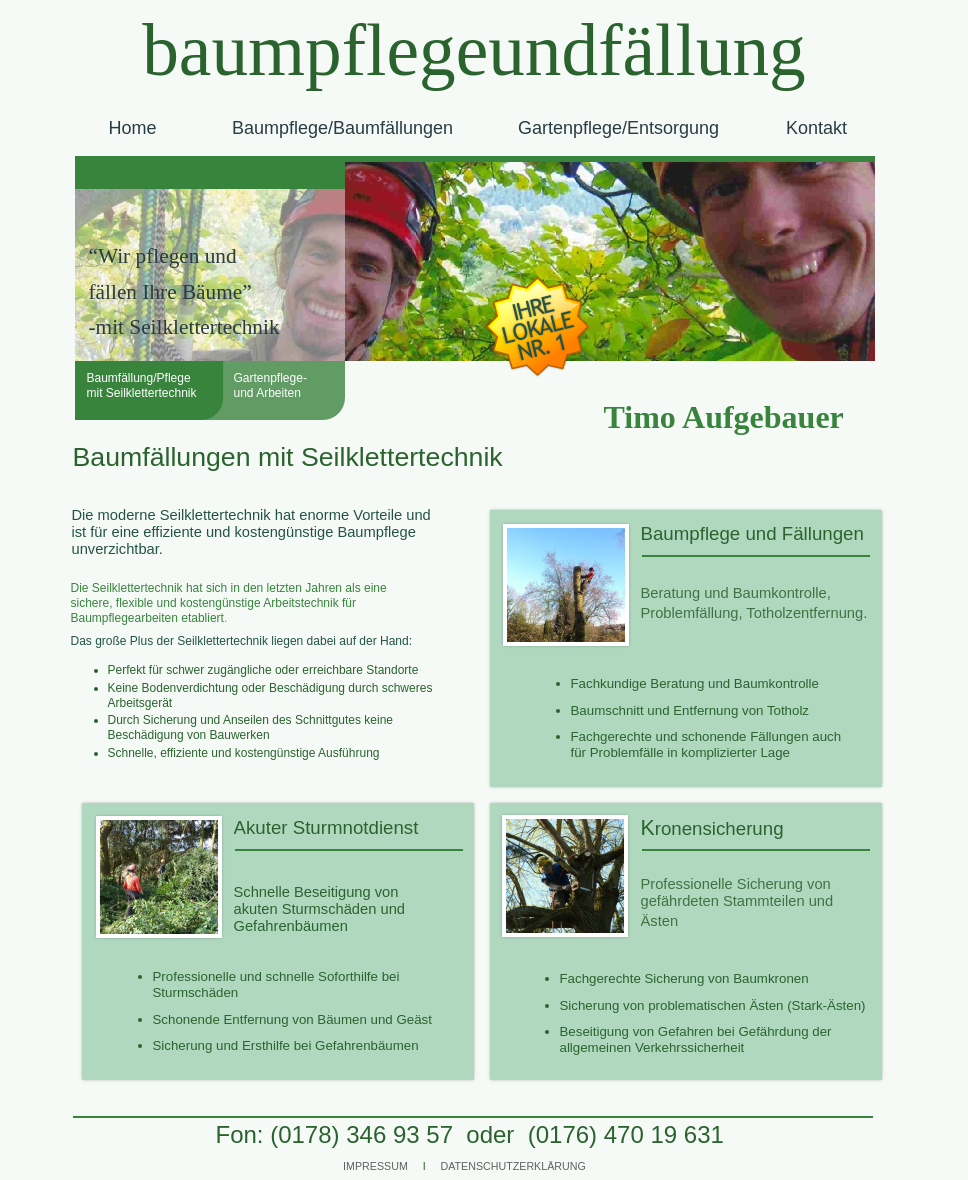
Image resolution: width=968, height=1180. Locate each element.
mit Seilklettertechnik (142, 393)
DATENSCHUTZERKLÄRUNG (513, 1166)
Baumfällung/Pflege (139, 378)
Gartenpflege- (270, 378)
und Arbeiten (267, 393)
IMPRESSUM (375, 1166)
